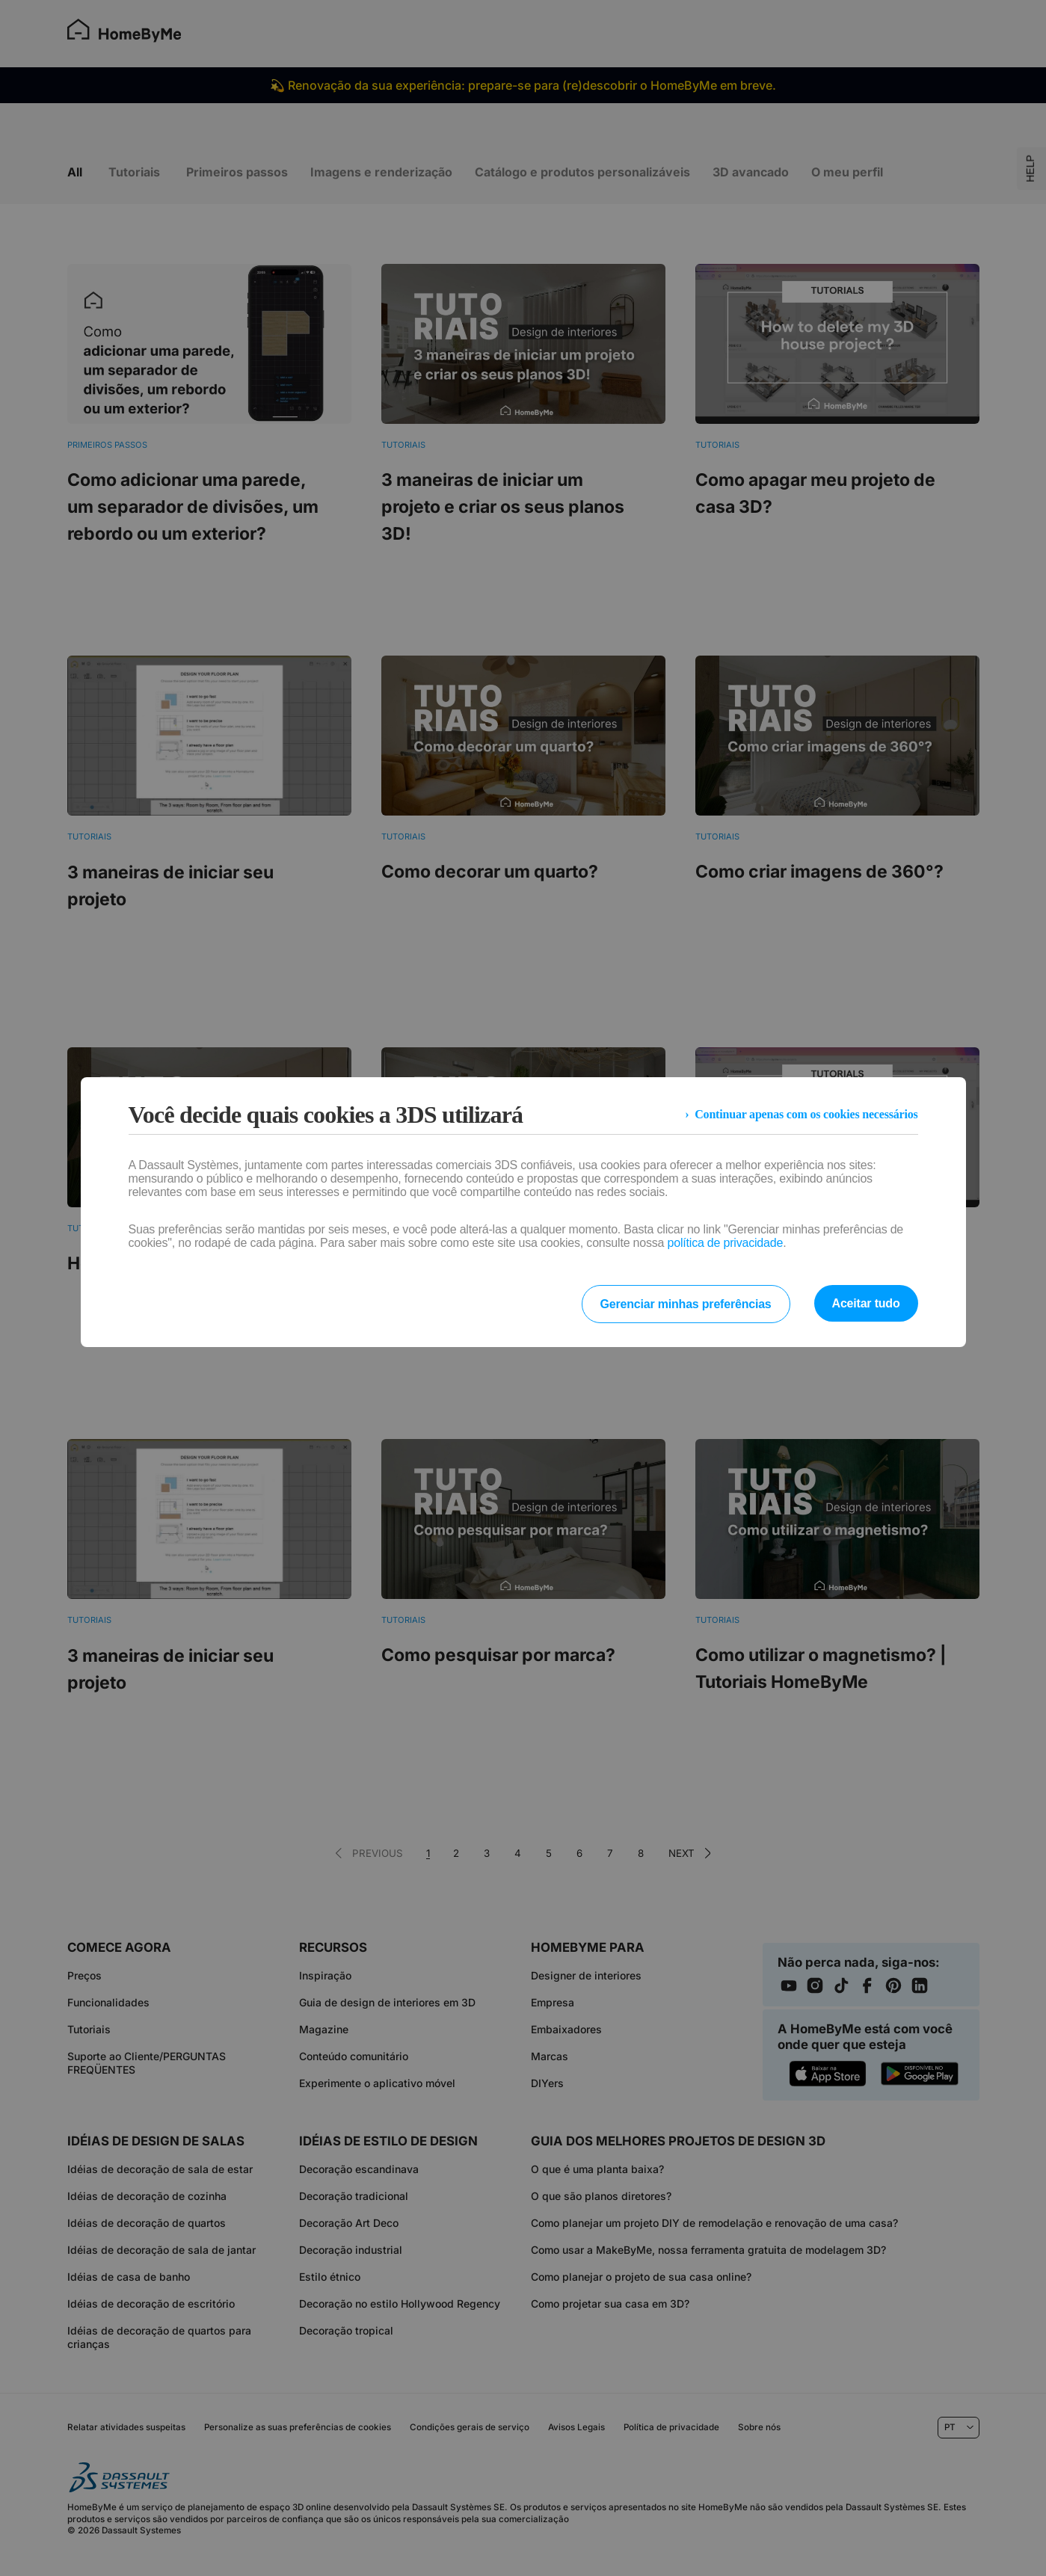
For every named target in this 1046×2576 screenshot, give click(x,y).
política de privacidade (726, 1242)
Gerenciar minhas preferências (686, 1304)
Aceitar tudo (866, 1303)
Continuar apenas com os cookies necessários (806, 1114)
